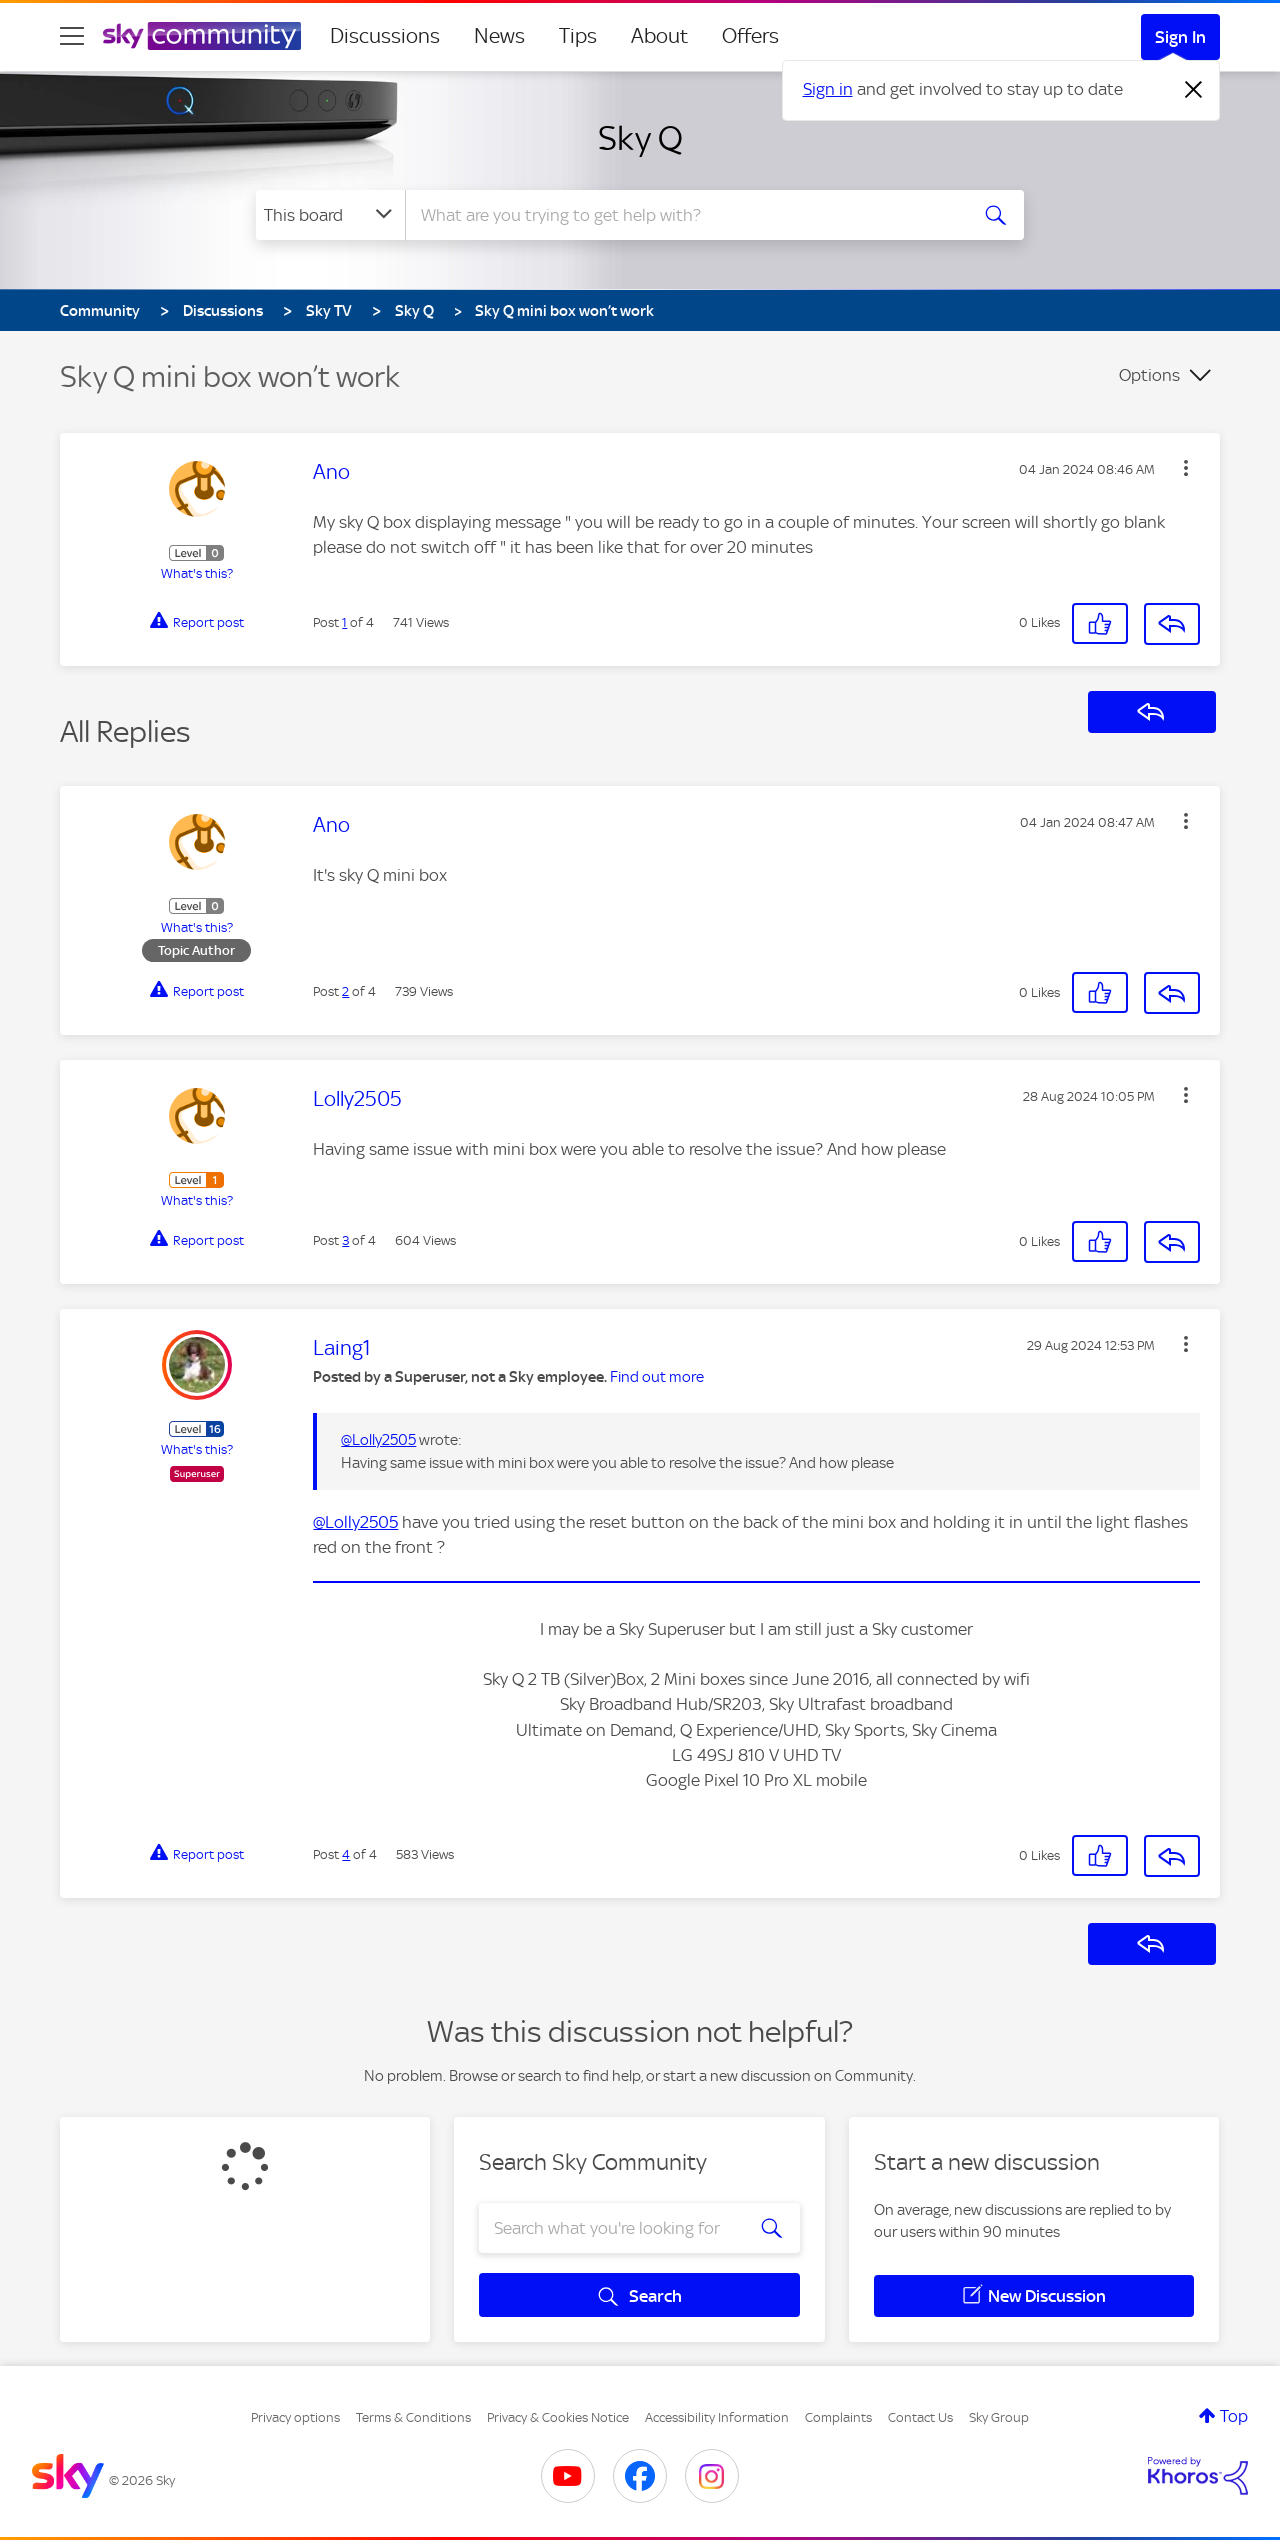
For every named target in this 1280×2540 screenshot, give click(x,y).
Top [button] (1234, 2416)
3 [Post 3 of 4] (345, 1240)
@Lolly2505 (378, 1440)
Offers (750, 36)
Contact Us (920, 2417)
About (659, 36)
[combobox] (684, 215)
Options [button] (1149, 375)
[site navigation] (72, 36)
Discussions (385, 36)
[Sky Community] (202, 36)
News (499, 36)
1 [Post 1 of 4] (344, 622)
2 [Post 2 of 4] (345, 991)
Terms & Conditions (413, 2417)
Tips (578, 36)
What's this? (197, 573)
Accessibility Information (717, 2417)
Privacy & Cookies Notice (558, 2417)
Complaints (838, 2417)
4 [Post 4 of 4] (346, 1854)
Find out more (657, 1377)
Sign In (1180, 37)
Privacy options (295, 2417)
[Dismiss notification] (1194, 90)
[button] (1186, 468)
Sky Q (640, 138)
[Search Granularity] (330, 215)
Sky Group (999, 2417)
